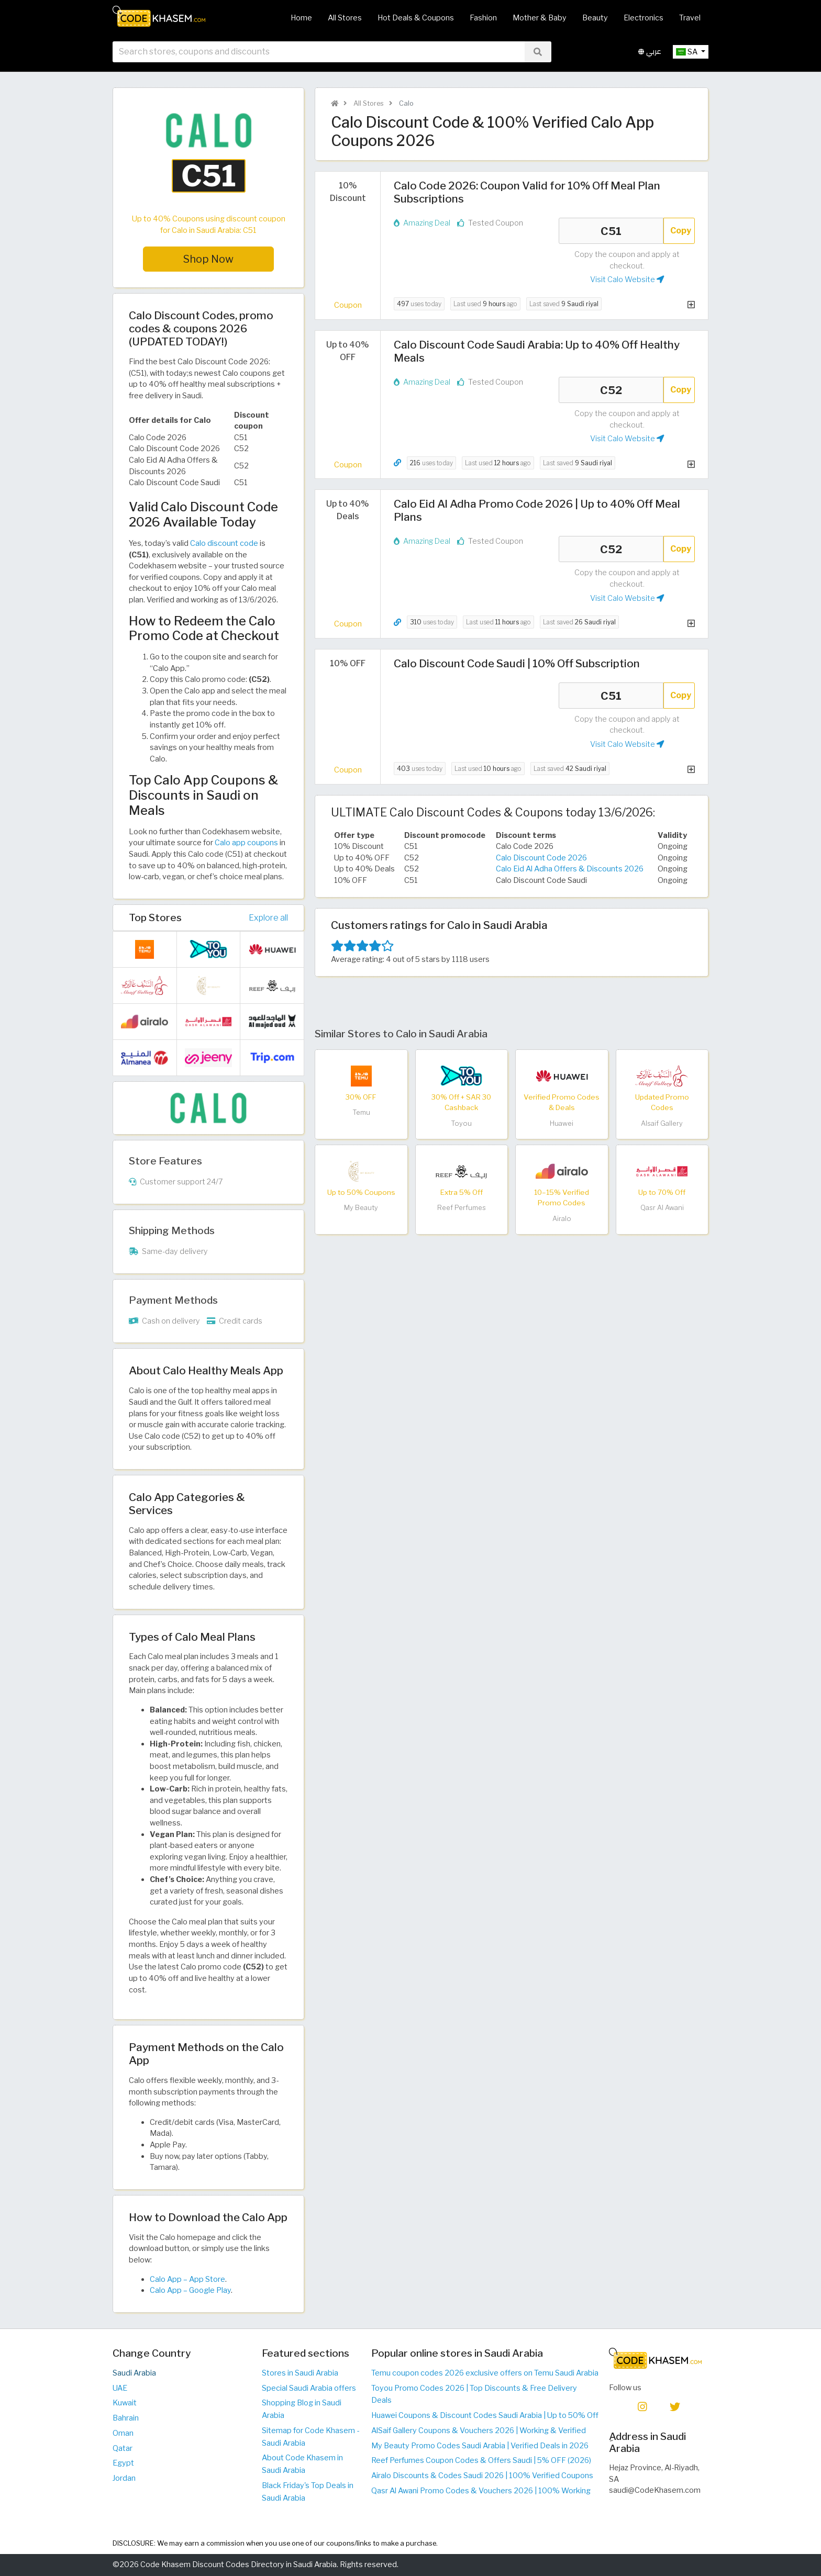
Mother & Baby (540, 18)
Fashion (483, 18)
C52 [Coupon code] (611, 390)
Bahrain (126, 2418)
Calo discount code (224, 543)
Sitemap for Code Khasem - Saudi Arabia (310, 2437)
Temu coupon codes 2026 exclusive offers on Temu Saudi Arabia (484, 2373)
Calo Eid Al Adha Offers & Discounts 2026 (570, 868)
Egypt (123, 2463)
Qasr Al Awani (662, 1208)
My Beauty (361, 1208)
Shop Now (208, 259)
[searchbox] (319, 51)
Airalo (561, 1219)
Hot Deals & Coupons (416, 18)
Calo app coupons (246, 842)
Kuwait (125, 2402)
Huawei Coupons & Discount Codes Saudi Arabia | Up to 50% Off (484, 2415)
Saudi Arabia (134, 2373)
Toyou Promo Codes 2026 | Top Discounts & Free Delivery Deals (474, 2394)
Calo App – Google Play (190, 2290)
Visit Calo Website (627, 279)
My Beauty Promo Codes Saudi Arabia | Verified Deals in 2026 (480, 2445)
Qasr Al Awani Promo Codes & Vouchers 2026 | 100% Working (481, 2490)
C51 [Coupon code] (611, 230)
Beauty (595, 18)
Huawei (561, 1123)
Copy (680, 231)
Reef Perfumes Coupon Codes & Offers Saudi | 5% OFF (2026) (481, 2460)
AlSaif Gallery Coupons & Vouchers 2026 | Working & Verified (478, 2430)
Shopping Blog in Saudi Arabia (301, 2409)
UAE (120, 2388)
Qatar (122, 2448)
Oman (123, 2433)
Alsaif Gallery (662, 1123)
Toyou (461, 1123)
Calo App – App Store (187, 2279)
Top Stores (155, 917)
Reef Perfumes (461, 1208)
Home (301, 18)
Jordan (124, 2478)
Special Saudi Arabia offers (309, 2388)
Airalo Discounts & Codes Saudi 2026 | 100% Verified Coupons (482, 2475)
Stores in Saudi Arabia (300, 2373)
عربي (649, 51)
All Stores (345, 18)
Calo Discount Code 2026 (541, 858)
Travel (690, 18)
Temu (361, 1112)
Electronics (643, 18)
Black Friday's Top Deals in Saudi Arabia (307, 2492)
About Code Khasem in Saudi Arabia (302, 2464)
